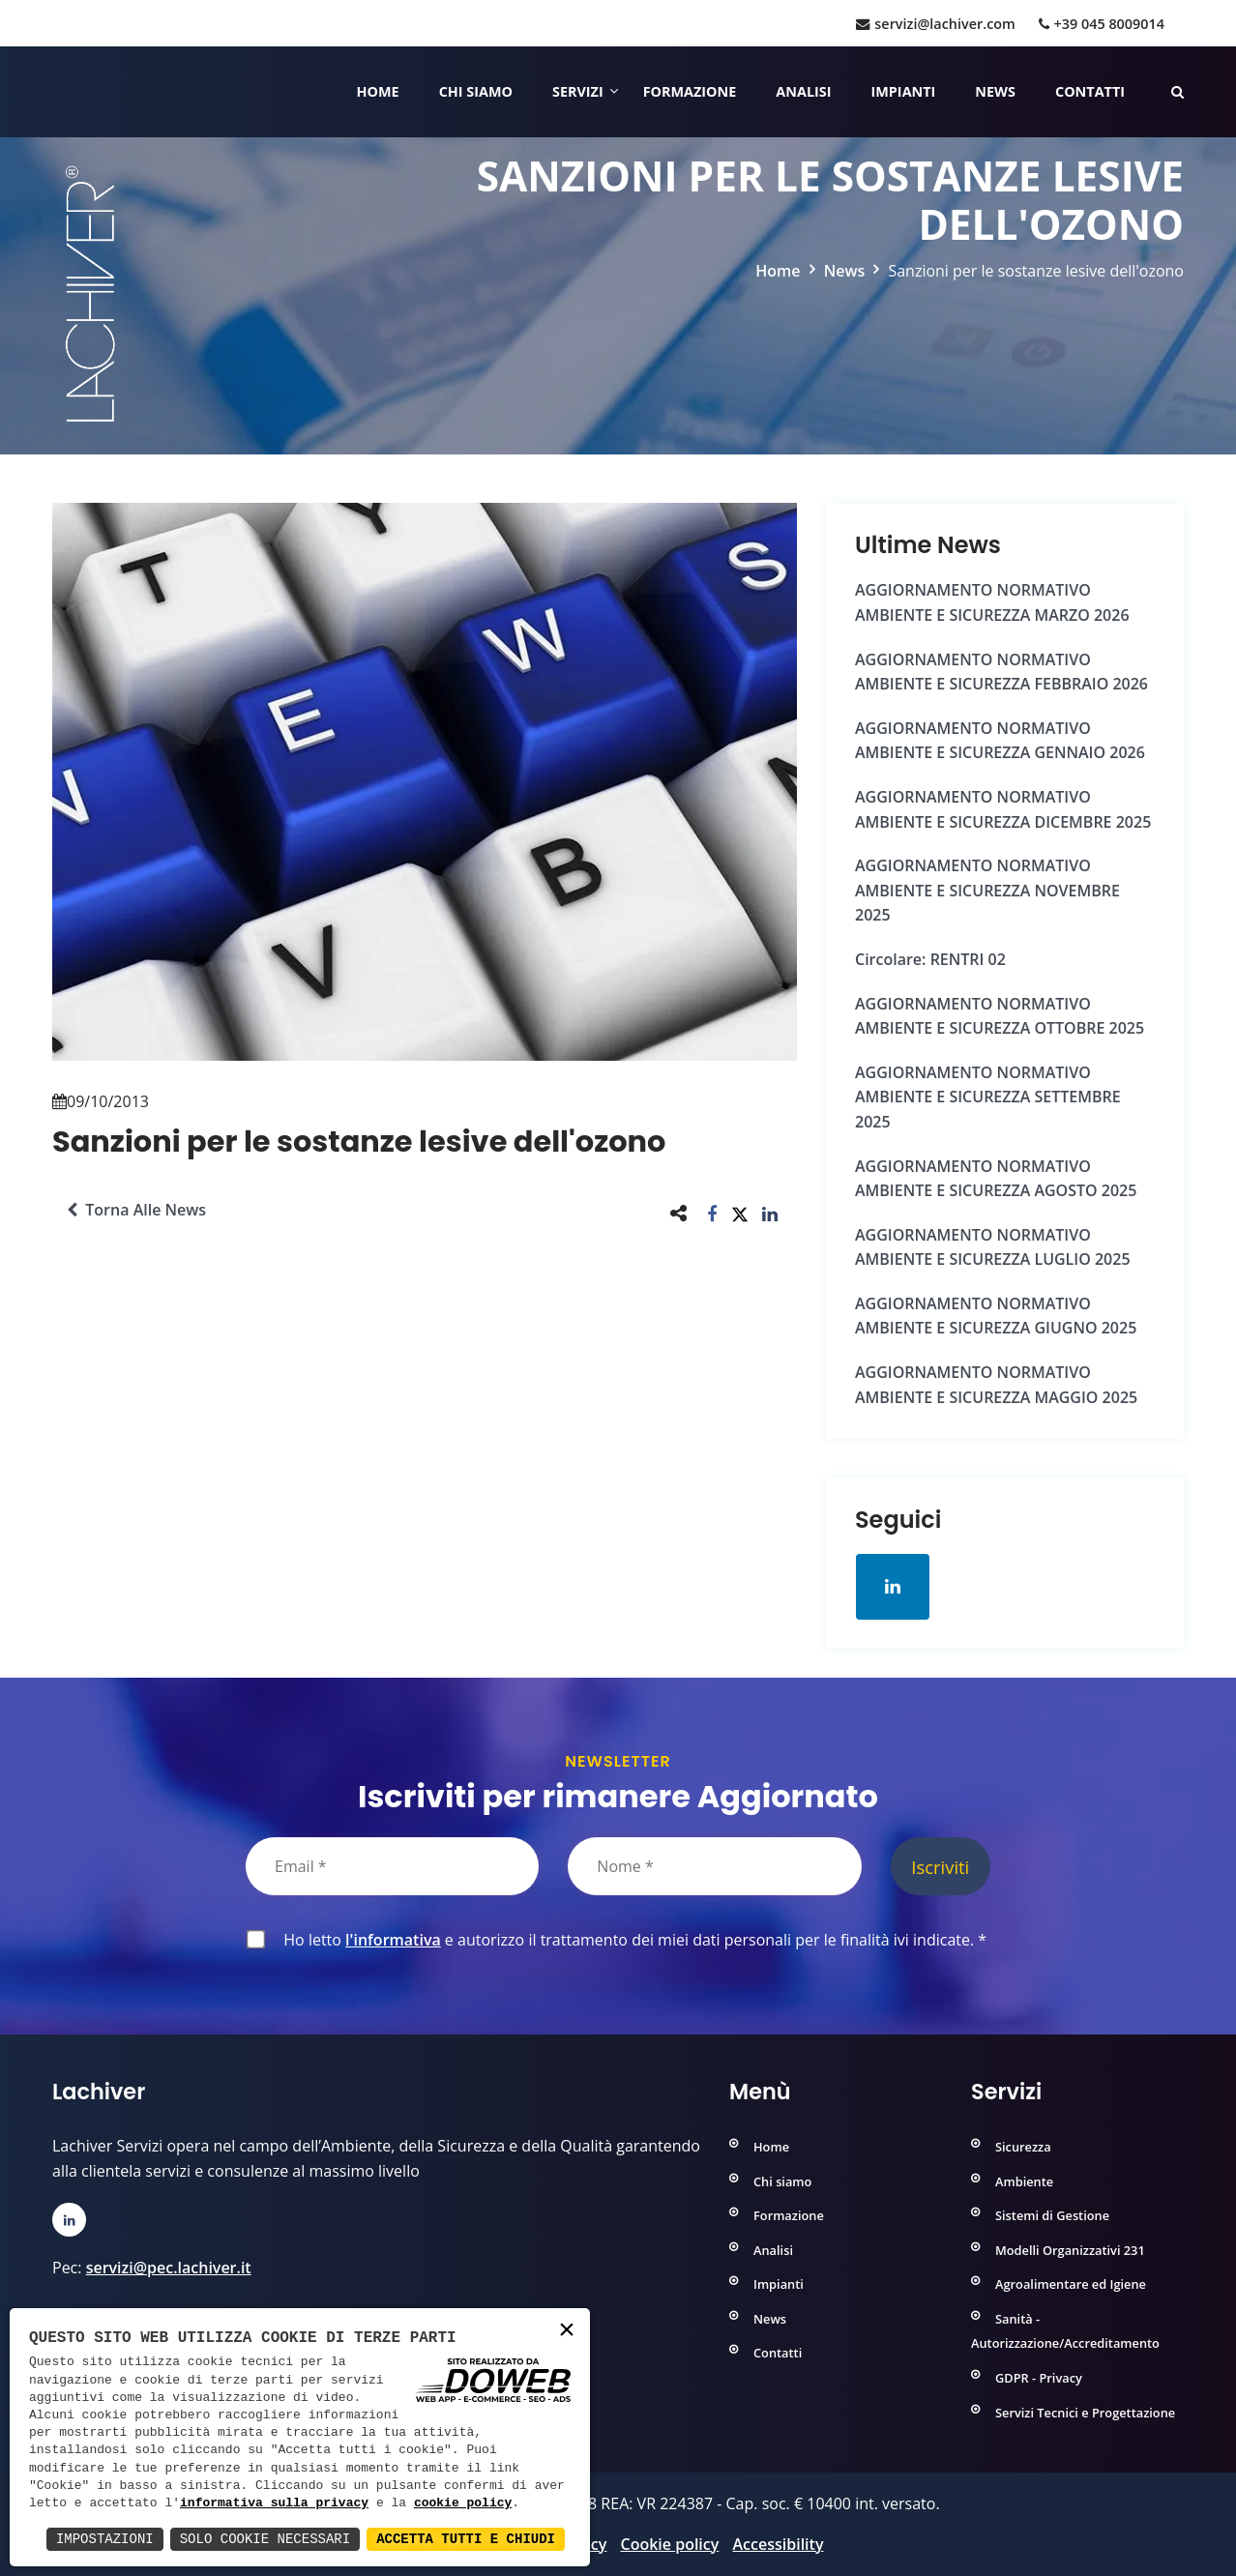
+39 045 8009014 (1101, 24)
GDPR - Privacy (1038, 2377)
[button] (712, 1213)
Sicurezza (1023, 2146)
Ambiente (1024, 2181)
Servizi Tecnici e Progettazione (1085, 2412)
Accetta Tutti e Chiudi (465, 2539)
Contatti (1090, 91)
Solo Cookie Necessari (265, 2539)
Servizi (577, 91)
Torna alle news (136, 1209)
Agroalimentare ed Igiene (1070, 2284)
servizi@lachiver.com (935, 24)
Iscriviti (940, 1867)
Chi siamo (476, 91)
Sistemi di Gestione (1052, 2215)
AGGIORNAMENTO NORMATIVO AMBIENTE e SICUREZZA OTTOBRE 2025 (999, 1016)
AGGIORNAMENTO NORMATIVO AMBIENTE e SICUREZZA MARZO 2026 (992, 602)
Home (378, 91)
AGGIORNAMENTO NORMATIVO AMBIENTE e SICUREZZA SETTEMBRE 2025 (988, 1097)
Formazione (690, 91)
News (995, 91)
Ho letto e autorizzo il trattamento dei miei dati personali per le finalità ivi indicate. (631, 1939)
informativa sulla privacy (274, 2503)
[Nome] (714, 1866)
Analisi (803, 91)
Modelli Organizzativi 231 (1070, 2250)
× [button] (566, 2331)
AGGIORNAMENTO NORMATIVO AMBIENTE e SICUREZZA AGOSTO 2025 (995, 1179)
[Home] (54, 92)
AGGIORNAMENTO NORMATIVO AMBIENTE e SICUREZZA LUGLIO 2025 (993, 1247)
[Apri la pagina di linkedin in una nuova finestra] (892, 1587)
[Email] (392, 1866)
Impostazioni (105, 2539)
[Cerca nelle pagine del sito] (1177, 91)
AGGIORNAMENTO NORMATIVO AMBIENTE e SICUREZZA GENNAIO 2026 (1000, 740)
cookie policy (463, 2503)
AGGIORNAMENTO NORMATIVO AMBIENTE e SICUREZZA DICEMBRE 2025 (1003, 809)
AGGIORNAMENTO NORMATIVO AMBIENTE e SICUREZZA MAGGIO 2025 (996, 1384)
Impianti (903, 91)
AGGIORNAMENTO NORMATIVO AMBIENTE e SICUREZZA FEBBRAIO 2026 (1001, 672)
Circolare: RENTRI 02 (930, 959)
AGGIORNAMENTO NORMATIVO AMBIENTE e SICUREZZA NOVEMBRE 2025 (987, 890)
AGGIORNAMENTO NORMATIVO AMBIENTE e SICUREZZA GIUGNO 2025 (995, 1316)
